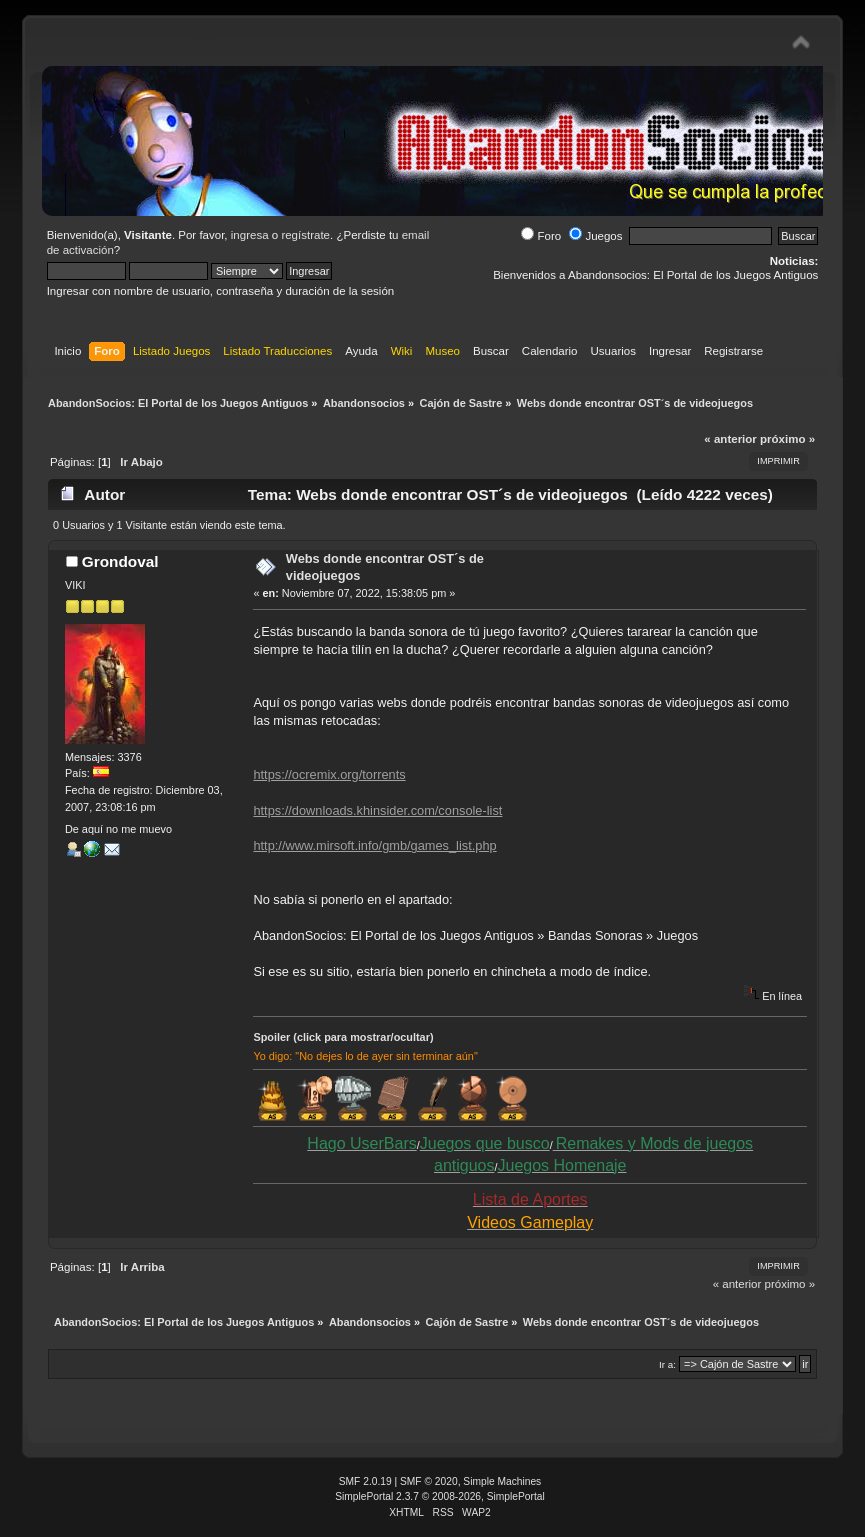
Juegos (595, 236)
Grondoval (120, 561)
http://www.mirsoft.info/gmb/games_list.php (374, 845)
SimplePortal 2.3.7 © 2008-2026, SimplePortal (440, 1496)
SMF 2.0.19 (365, 1481)
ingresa (250, 235)
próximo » (787, 439)
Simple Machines (502, 1481)
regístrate (305, 235)
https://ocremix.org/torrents (329, 774)
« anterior (730, 439)
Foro (541, 236)
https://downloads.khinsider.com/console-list (377, 810)
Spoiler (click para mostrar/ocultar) (343, 1037)
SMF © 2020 (429, 1481)
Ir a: (667, 1364)
